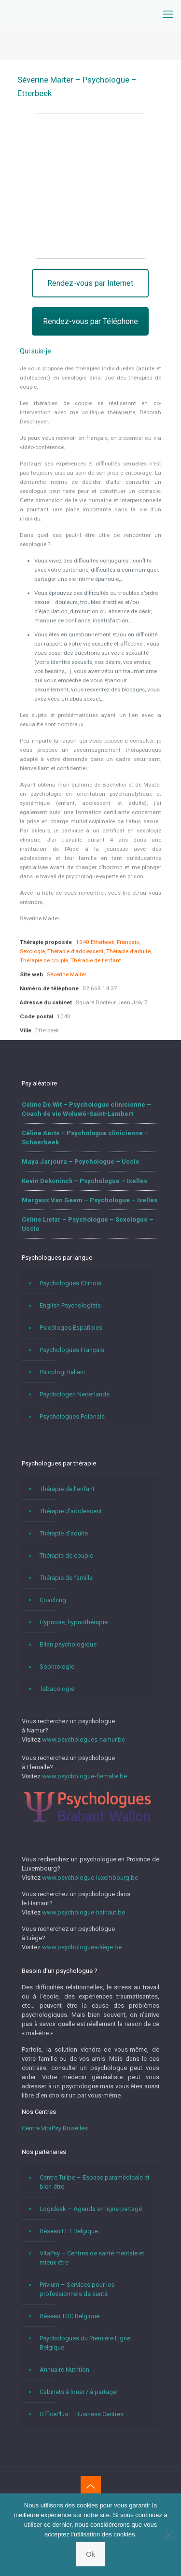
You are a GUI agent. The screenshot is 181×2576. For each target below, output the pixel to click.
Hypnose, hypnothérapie (74, 1622)
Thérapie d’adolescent (75, 951)
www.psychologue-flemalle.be (84, 1776)
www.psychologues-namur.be (83, 1739)
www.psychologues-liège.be (82, 1947)
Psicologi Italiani (62, 1372)
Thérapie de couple (44, 960)
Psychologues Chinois (70, 1283)
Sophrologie (57, 1666)
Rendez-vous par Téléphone (90, 321)
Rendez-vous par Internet (90, 283)
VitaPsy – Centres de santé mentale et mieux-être (92, 2258)
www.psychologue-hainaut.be (83, 1912)
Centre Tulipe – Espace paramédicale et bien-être (95, 2182)
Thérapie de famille (66, 1577)
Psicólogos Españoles (71, 1327)
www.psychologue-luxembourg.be (90, 1877)
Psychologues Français (72, 1349)
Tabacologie (57, 1688)
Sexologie (32, 951)
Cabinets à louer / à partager (79, 2391)
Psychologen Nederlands (75, 1394)
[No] (169, 2535)
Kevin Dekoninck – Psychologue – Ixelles (84, 1180)
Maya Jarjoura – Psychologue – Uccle (80, 1161)
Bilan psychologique (68, 1644)
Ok (90, 2554)
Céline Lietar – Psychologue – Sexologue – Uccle (87, 1224)
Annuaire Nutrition (64, 2369)
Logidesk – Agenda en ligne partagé (91, 2208)
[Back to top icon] (91, 2486)
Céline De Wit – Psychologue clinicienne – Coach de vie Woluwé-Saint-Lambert (86, 1109)
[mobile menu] (168, 14)
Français (128, 942)
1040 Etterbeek (95, 942)
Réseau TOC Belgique (69, 2316)
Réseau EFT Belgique (69, 2231)
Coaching (53, 1600)
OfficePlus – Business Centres (82, 2414)
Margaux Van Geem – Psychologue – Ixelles (89, 1200)
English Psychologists (70, 1305)
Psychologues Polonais (72, 1416)
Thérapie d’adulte (128, 951)
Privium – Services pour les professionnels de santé (77, 2289)
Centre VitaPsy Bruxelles (55, 2128)
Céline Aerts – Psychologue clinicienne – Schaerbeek (85, 1137)
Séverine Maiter (66, 974)
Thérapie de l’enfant (95, 960)
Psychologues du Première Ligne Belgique (85, 2343)
